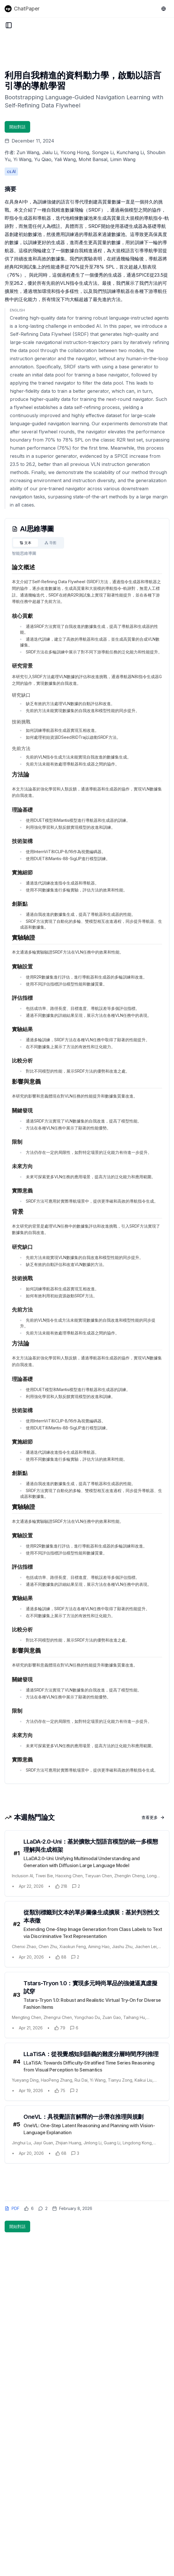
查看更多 (153, 1817)
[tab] (25, 543)
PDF (12, 2208)
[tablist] (38, 543)
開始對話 (17, 126)
